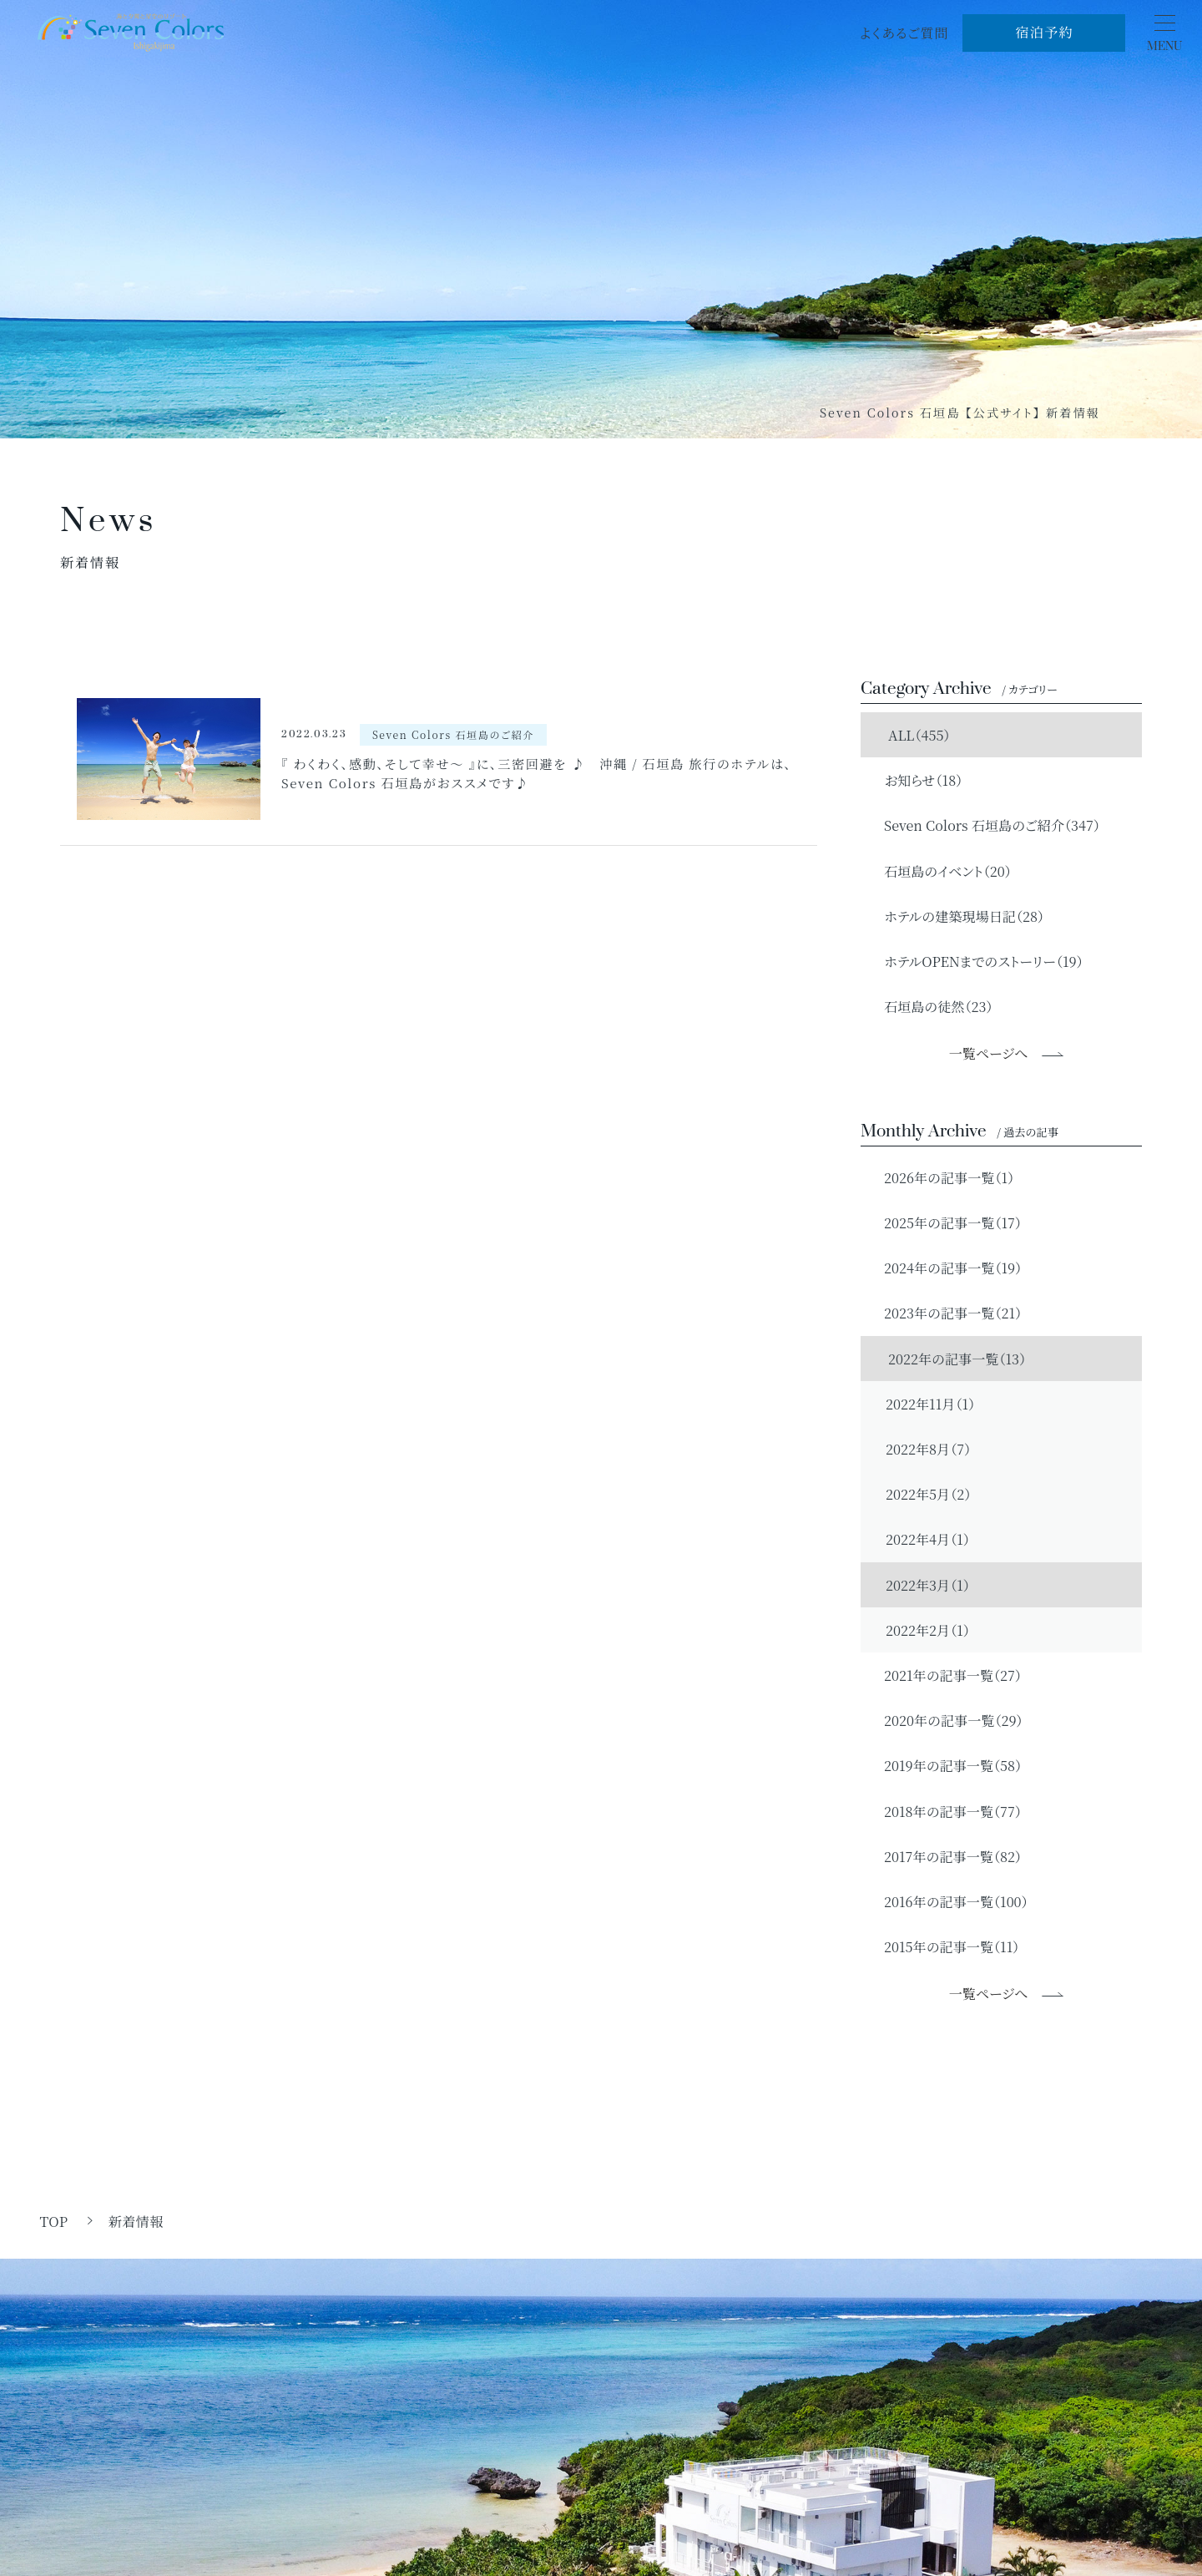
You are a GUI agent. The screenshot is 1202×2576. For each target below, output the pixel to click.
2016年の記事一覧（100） (948, 1901)
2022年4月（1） (928, 1539)
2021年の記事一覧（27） (945, 1675)
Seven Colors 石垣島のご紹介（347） (984, 825)
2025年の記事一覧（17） (945, 1222)
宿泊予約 (1044, 32)
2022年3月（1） (928, 1585)
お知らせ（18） (915, 780)
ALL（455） (910, 735)
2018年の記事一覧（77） (945, 1811)
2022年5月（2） (928, 1494)
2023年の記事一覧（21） (945, 1313)
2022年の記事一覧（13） (948, 1359)
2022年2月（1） (928, 1630)
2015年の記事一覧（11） (944, 1946)
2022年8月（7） (928, 1449)
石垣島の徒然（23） (930, 1006)
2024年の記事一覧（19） (945, 1268)
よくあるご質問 (904, 33)
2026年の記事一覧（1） (941, 1177)
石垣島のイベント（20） (940, 871)
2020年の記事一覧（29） (946, 1720)
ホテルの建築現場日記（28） (956, 916)
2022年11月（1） (930, 1404)
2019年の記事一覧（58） (945, 1765)
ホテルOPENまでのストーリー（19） (976, 961)
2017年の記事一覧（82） (945, 1856)
